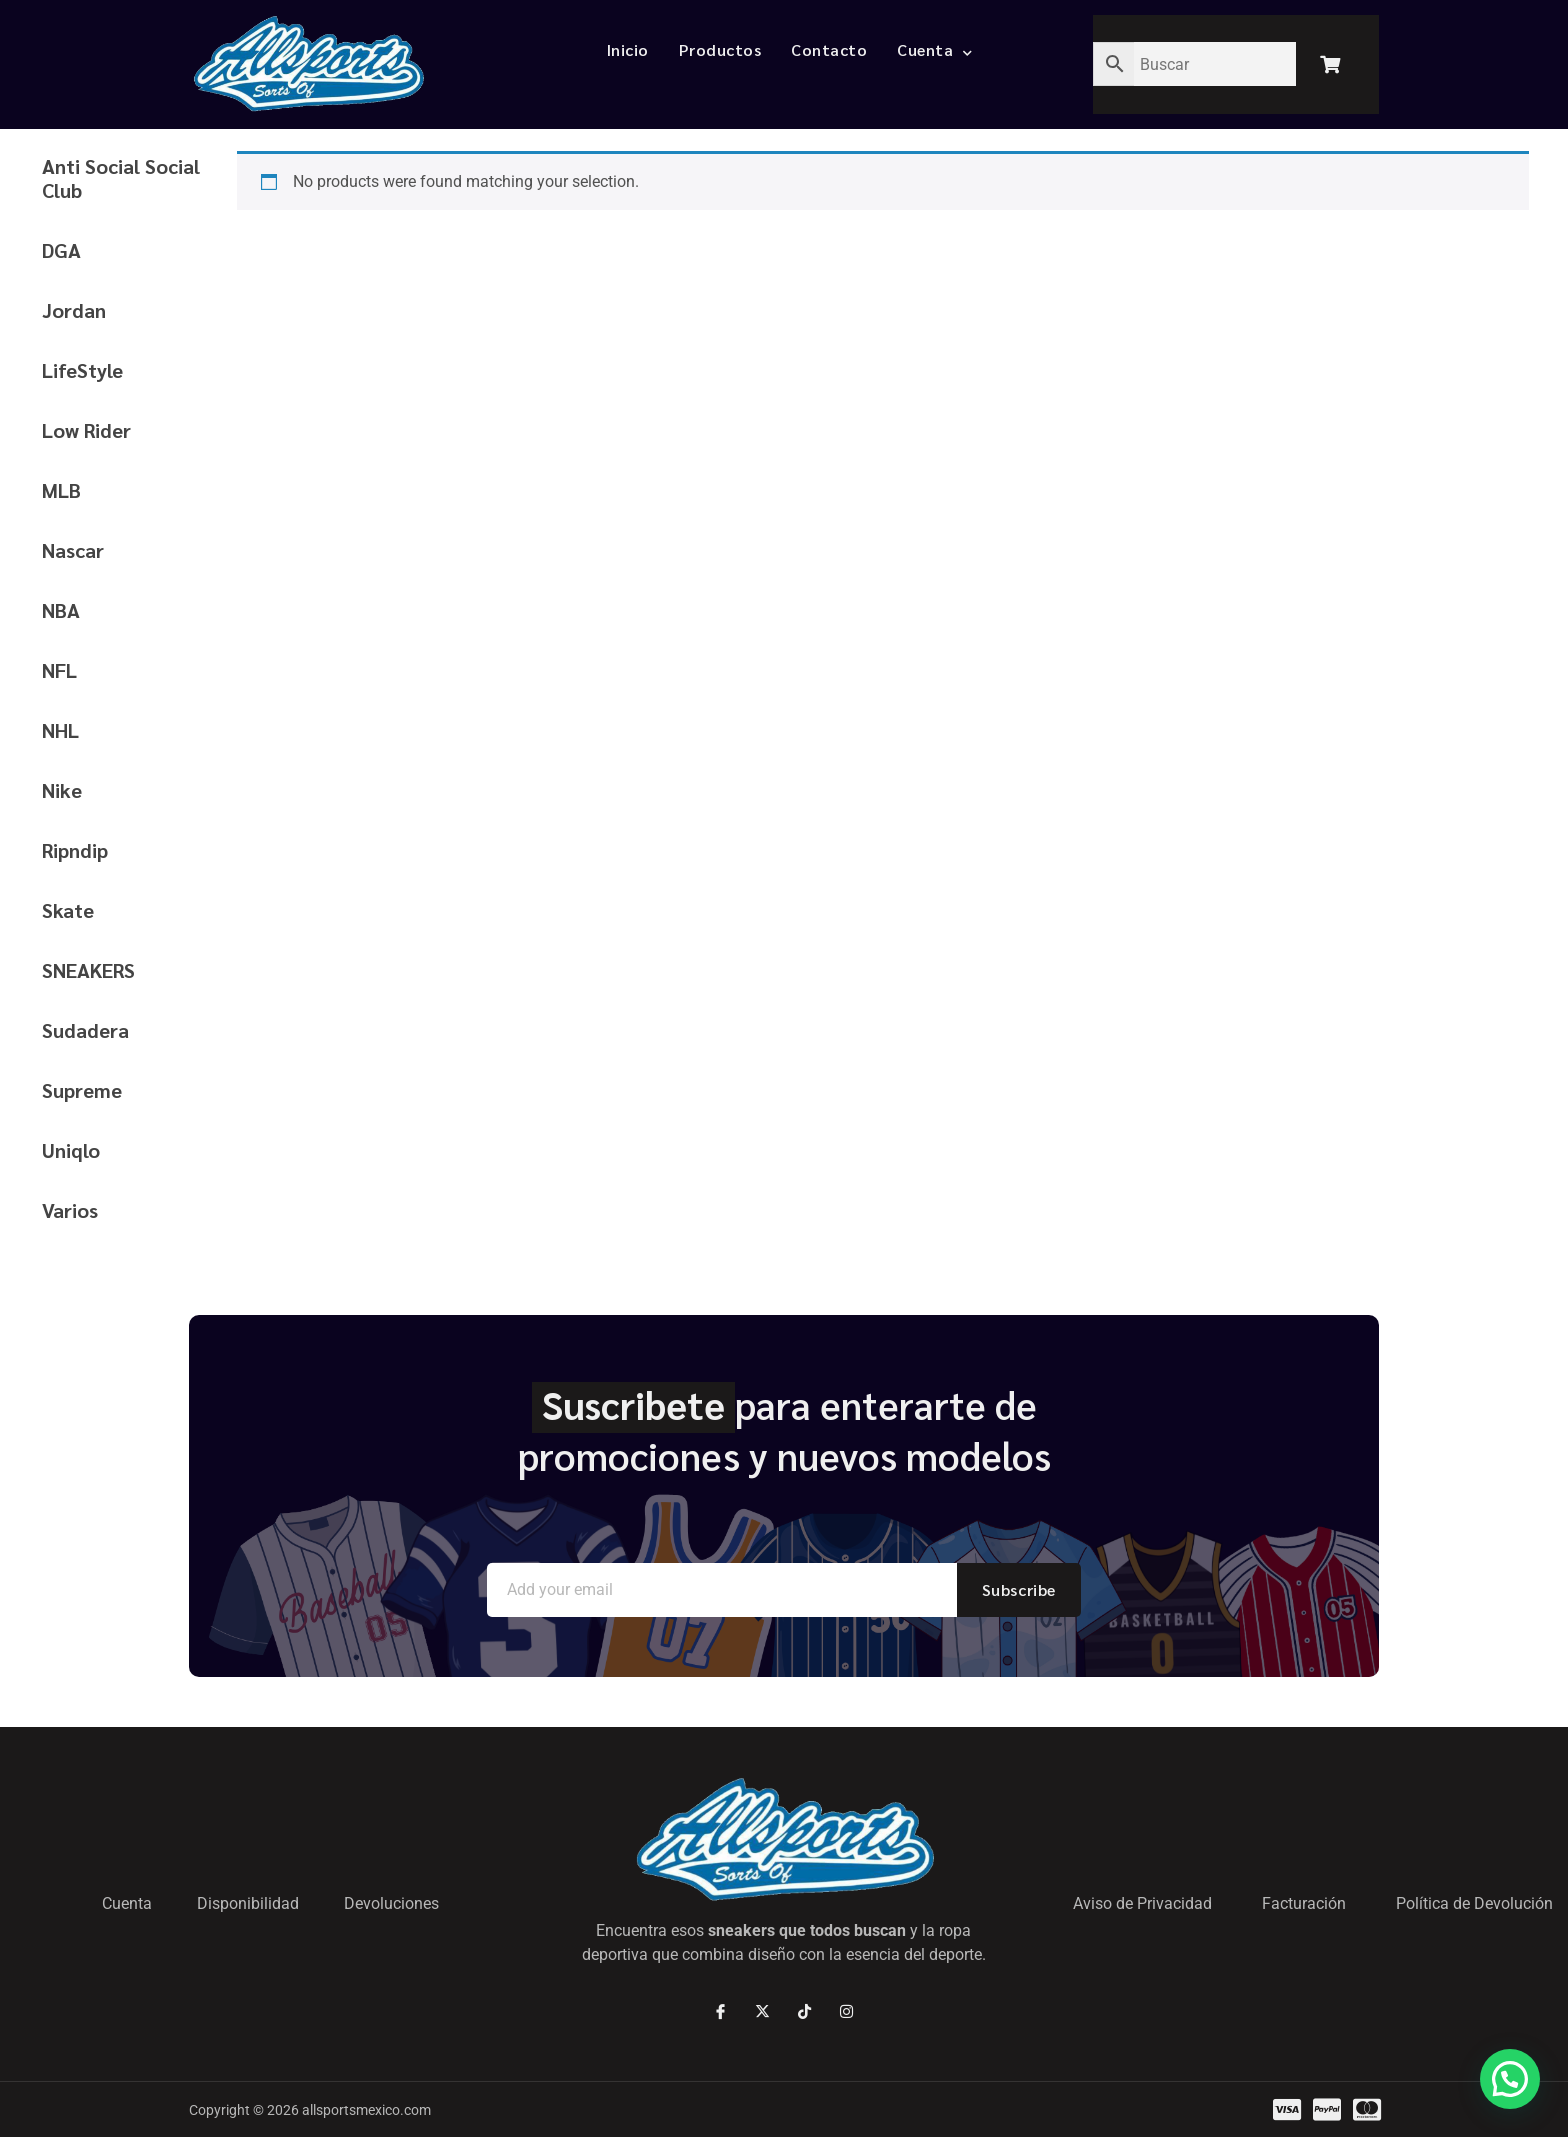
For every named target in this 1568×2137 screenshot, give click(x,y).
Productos (720, 49)
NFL (59, 670)
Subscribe (1019, 1589)
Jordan (74, 310)
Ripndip (75, 850)
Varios (70, 1210)
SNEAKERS (88, 970)
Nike (62, 790)
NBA (61, 610)
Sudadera (85, 1030)
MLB (61, 490)
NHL (60, 730)
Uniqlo (71, 1150)
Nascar (73, 550)
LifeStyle (82, 370)
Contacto (829, 49)
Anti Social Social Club (121, 178)
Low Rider (86, 430)
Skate (68, 910)
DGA (61, 250)
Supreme (82, 1090)
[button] (1510, 2079)
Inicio (628, 49)
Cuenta (935, 49)
